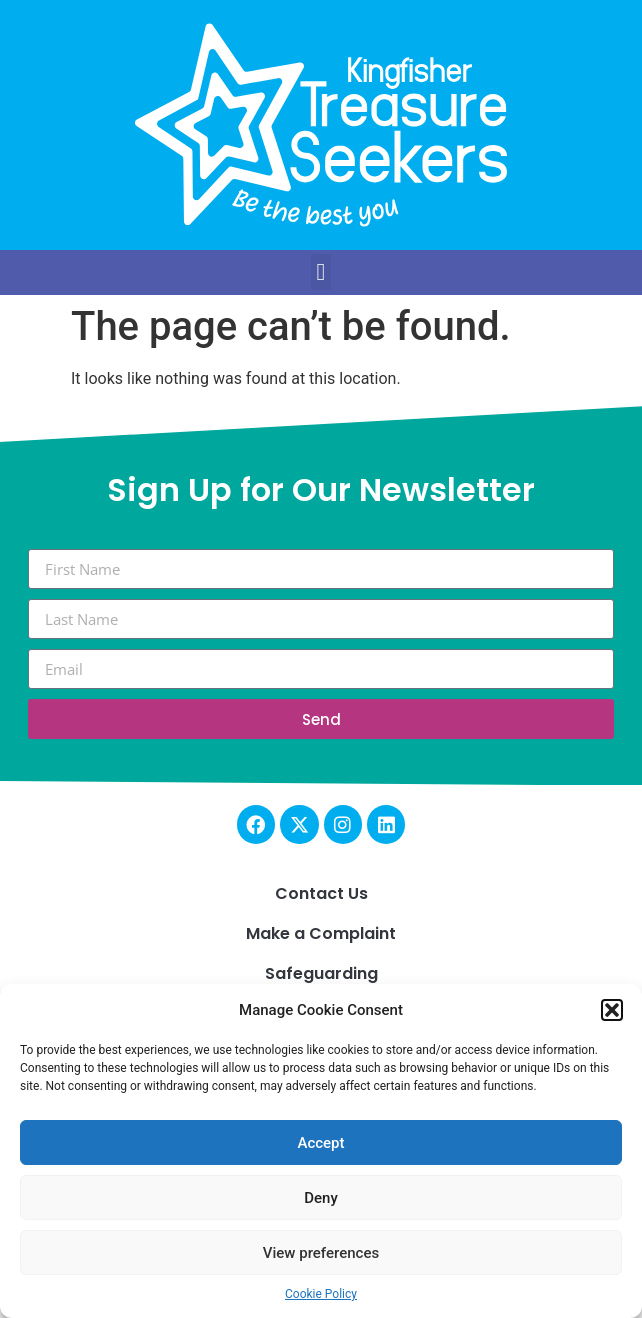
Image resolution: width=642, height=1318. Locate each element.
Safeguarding (321, 973)
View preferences (321, 1253)
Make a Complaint (321, 933)
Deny (321, 1198)
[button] (612, 1010)
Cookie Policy (321, 1294)
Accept (320, 1143)
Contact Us (321, 893)
